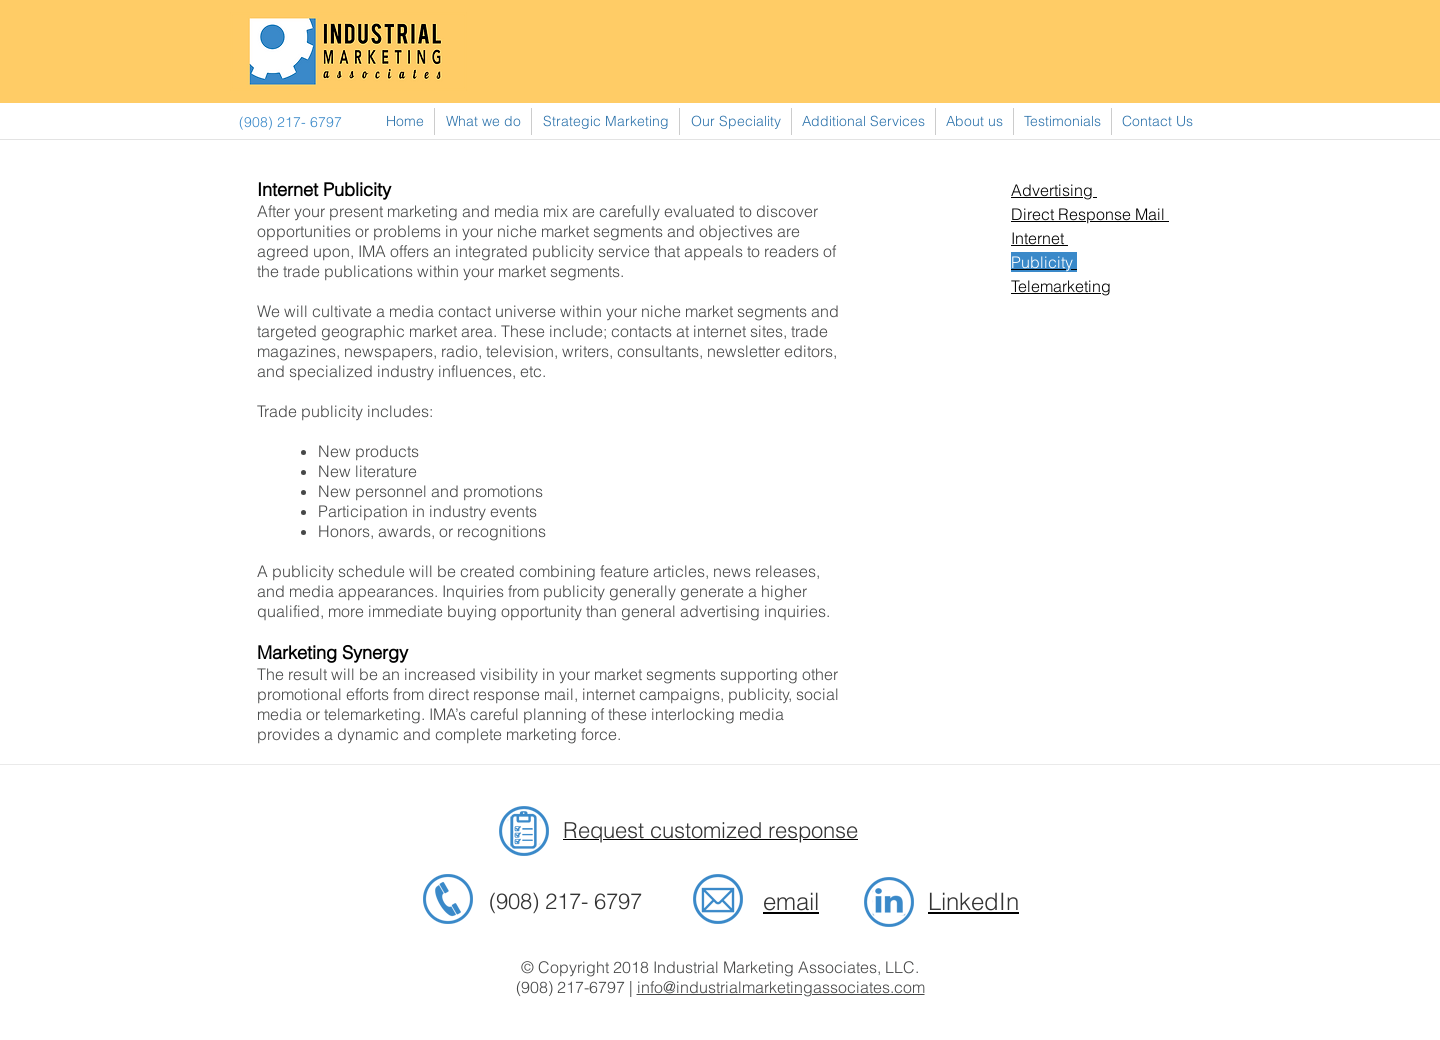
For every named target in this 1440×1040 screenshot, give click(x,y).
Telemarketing (1061, 286)
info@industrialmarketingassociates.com (781, 987)
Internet (1039, 238)
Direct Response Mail (1090, 214)
